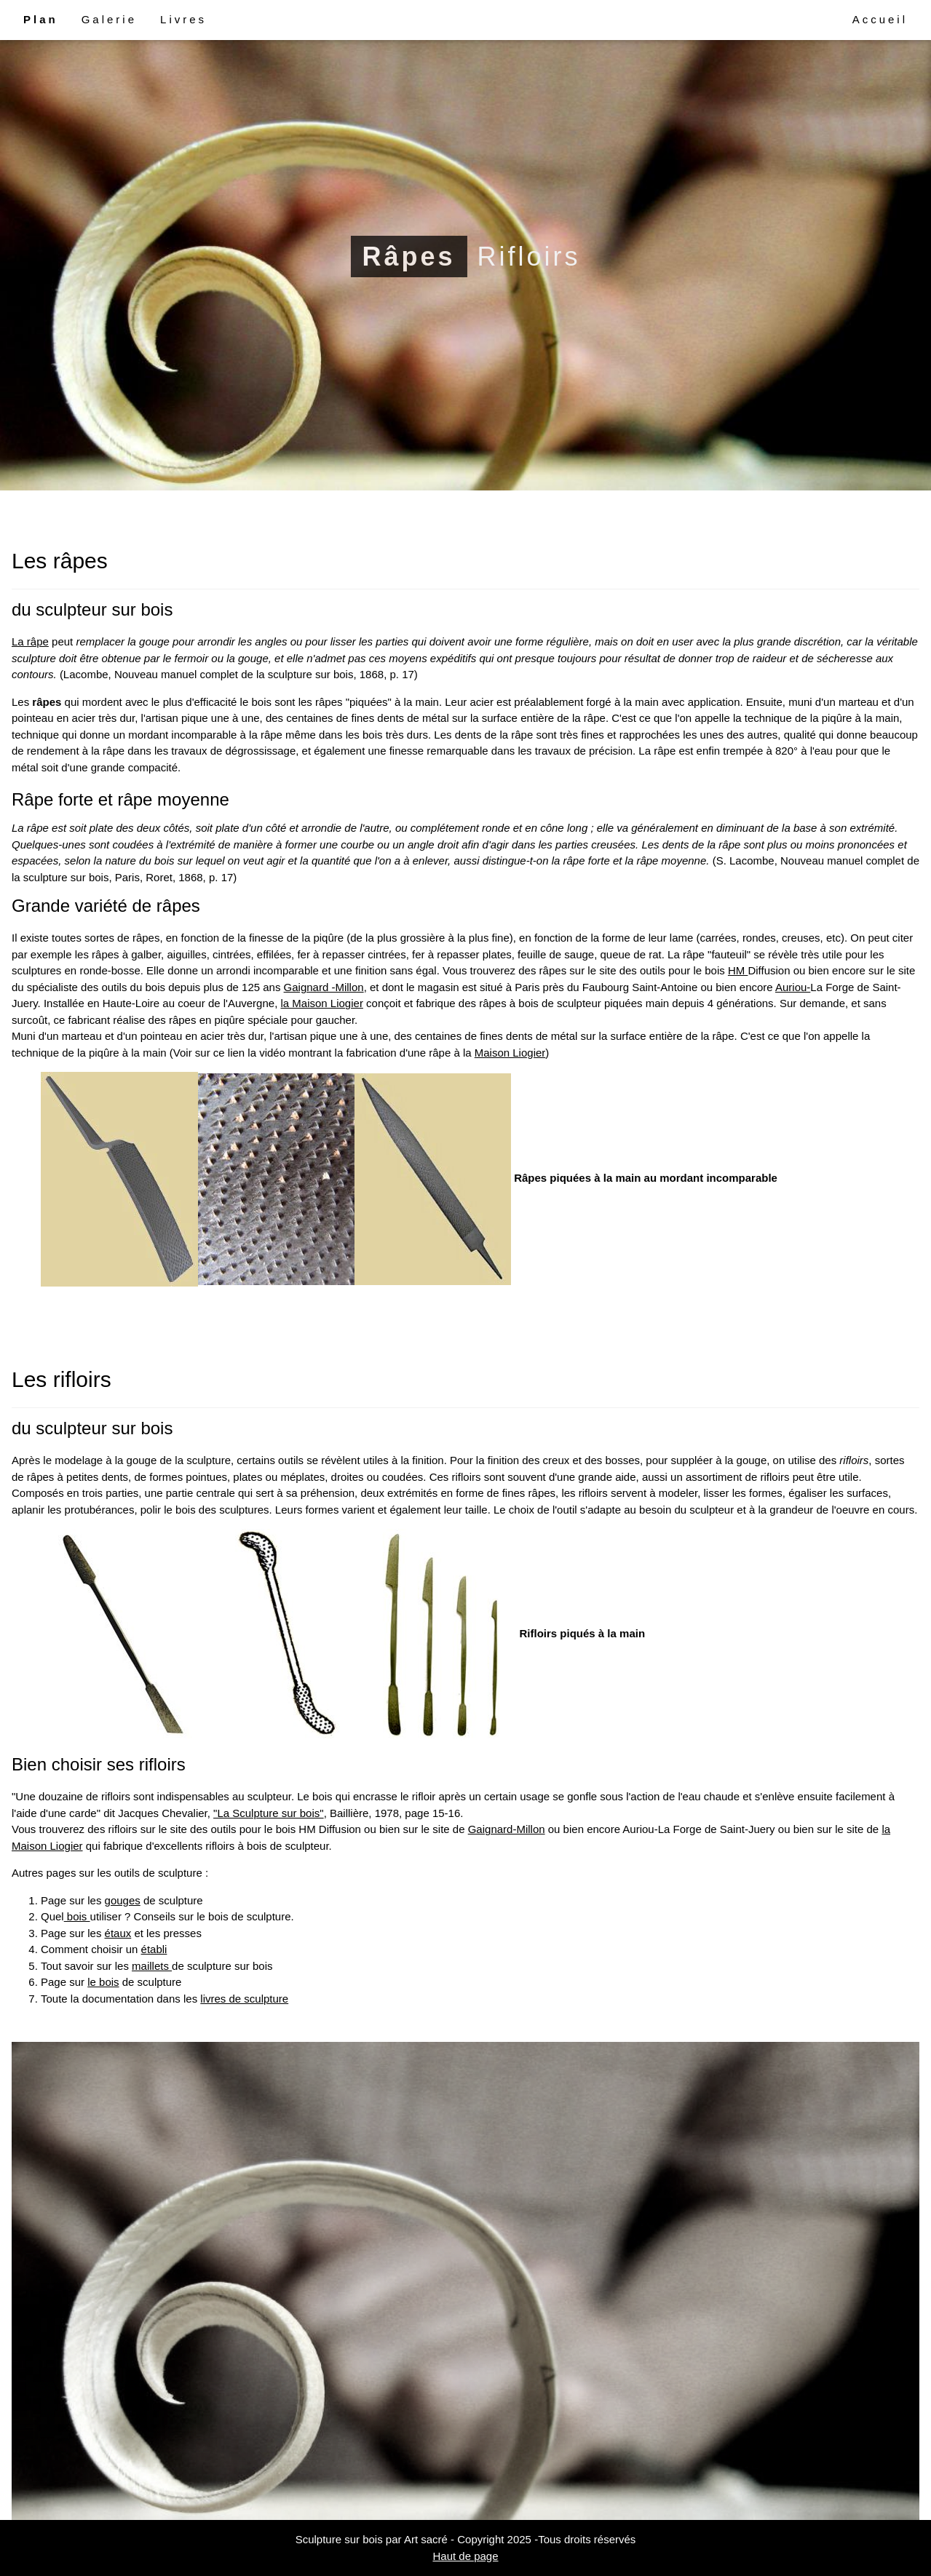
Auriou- (792, 987)
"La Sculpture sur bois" (268, 1813)
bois (77, 1916)
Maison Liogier (510, 1052)
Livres (183, 19)
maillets (152, 1966)
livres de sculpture (244, 1998)
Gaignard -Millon (324, 987)
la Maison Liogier (321, 1003)
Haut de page (465, 2556)
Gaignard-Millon (506, 1829)
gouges (122, 1900)
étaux (118, 1933)
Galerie (109, 19)
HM (738, 970)
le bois (103, 1982)
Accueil (880, 19)
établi (154, 1949)
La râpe (30, 641)
